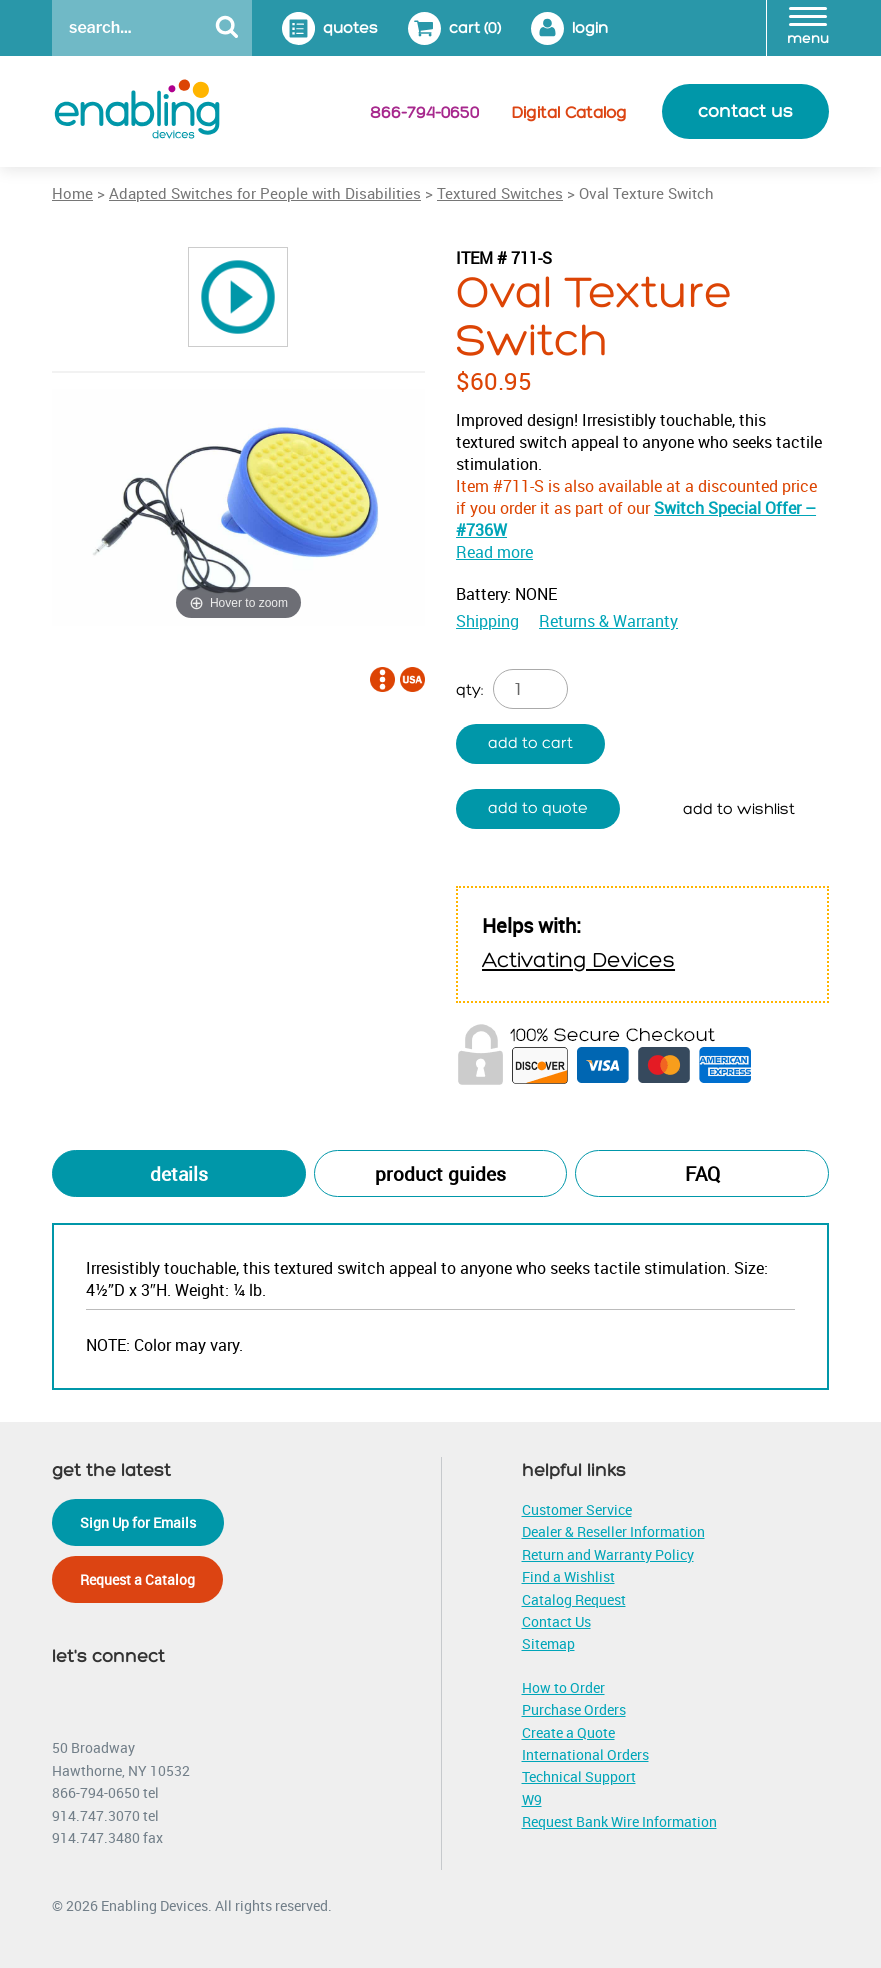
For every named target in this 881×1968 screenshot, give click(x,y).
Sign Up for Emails (138, 1522)
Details (179, 1174)
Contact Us (556, 1621)
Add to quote (538, 808)
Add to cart (530, 743)
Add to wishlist (739, 809)
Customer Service (577, 1509)
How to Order (563, 1687)
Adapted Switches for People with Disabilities (265, 193)
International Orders (585, 1754)
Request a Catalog (137, 1579)
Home (72, 193)
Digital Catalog (569, 113)
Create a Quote (568, 1732)
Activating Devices (578, 960)
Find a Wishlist (568, 1576)
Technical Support (579, 1776)
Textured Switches (500, 193)
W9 (532, 1799)
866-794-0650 (424, 113)
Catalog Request (574, 1599)
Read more (494, 552)
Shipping (487, 621)
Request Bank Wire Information (619, 1821)
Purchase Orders (574, 1709)
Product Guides (440, 1174)
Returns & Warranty (608, 621)
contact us (745, 111)
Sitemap (548, 1643)
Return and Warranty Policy (608, 1554)
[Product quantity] (530, 689)
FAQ (702, 1174)
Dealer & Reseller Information (613, 1531)
